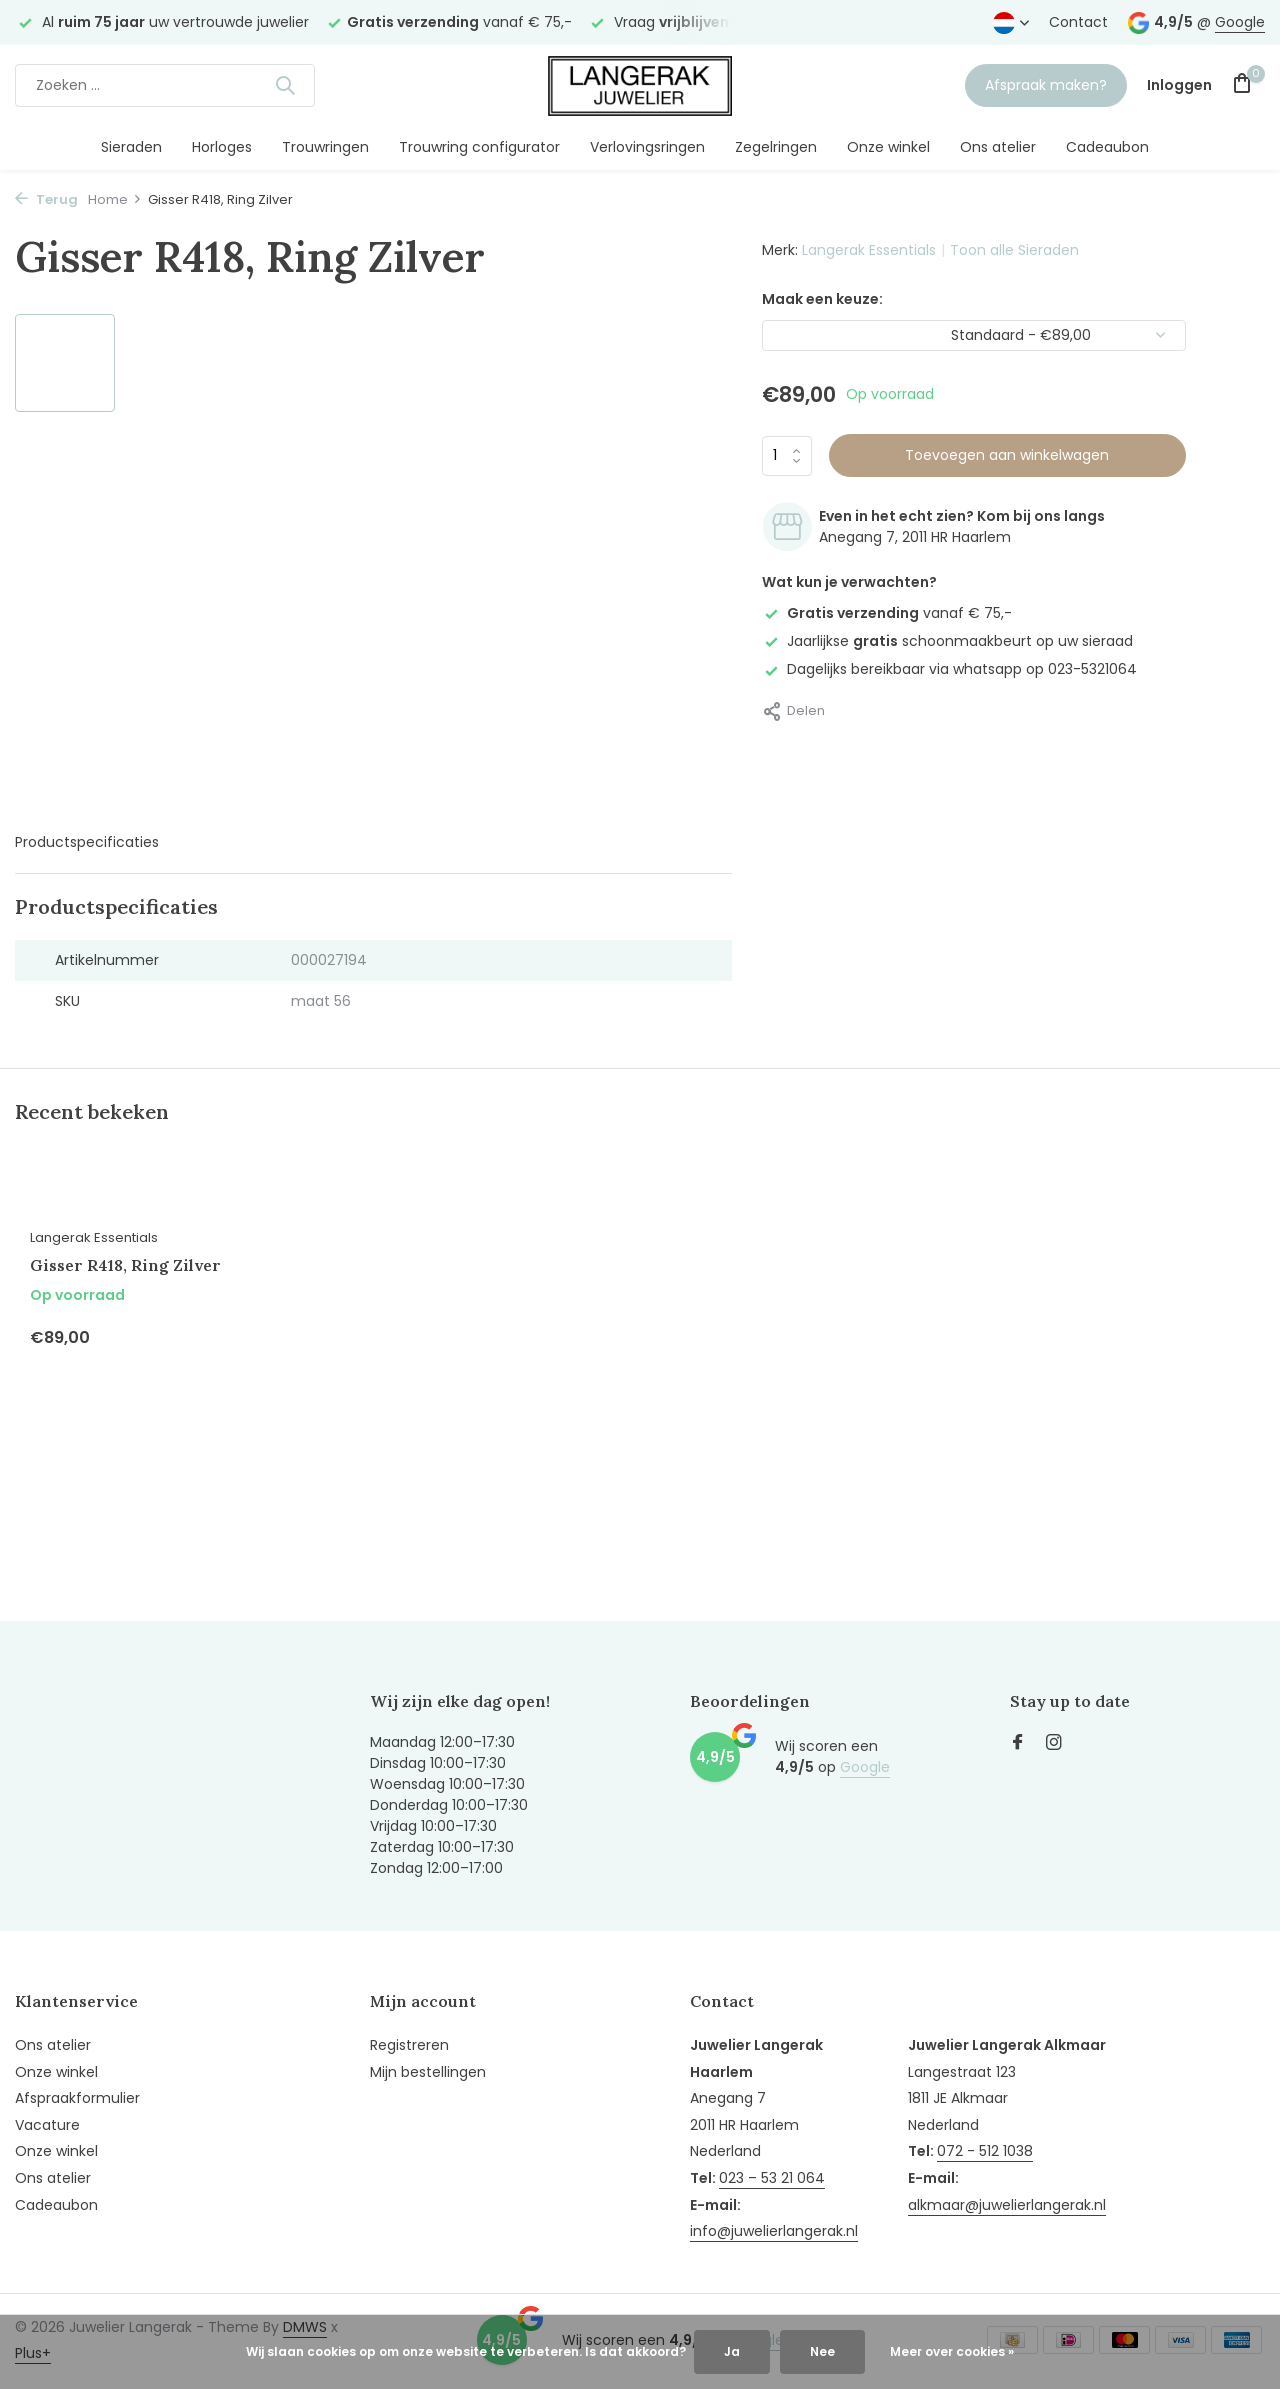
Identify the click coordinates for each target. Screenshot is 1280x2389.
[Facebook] (1018, 1744)
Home (115, 199)
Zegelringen (776, 147)
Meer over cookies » (952, 2351)
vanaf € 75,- (887, 613)
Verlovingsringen (647, 147)
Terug (46, 199)
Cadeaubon (1107, 147)
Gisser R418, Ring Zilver (125, 1265)
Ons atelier (998, 147)
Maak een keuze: (822, 299)
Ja (732, 2351)
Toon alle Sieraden (1014, 250)
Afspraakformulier (77, 2098)
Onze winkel (888, 147)
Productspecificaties (87, 842)
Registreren (409, 2045)
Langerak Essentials (869, 250)
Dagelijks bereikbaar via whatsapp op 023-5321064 (949, 669)
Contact (1078, 22)
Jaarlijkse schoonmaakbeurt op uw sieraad (947, 641)
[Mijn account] (1179, 85)
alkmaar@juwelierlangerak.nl (1007, 2205)
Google (1240, 22)
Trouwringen (325, 147)
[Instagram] (1054, 1744)
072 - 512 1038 (985, 2151)
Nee (822, 2351)
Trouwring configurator (479, 147)
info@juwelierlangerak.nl (774, 2231)
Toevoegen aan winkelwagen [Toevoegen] (1007, 455)
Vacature (47, 2125)
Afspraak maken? (1046, 85)
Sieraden (131, 147)
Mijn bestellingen (428, 2072)
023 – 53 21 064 (772, 2178)
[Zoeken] (165, 85)
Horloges (222, 147)
